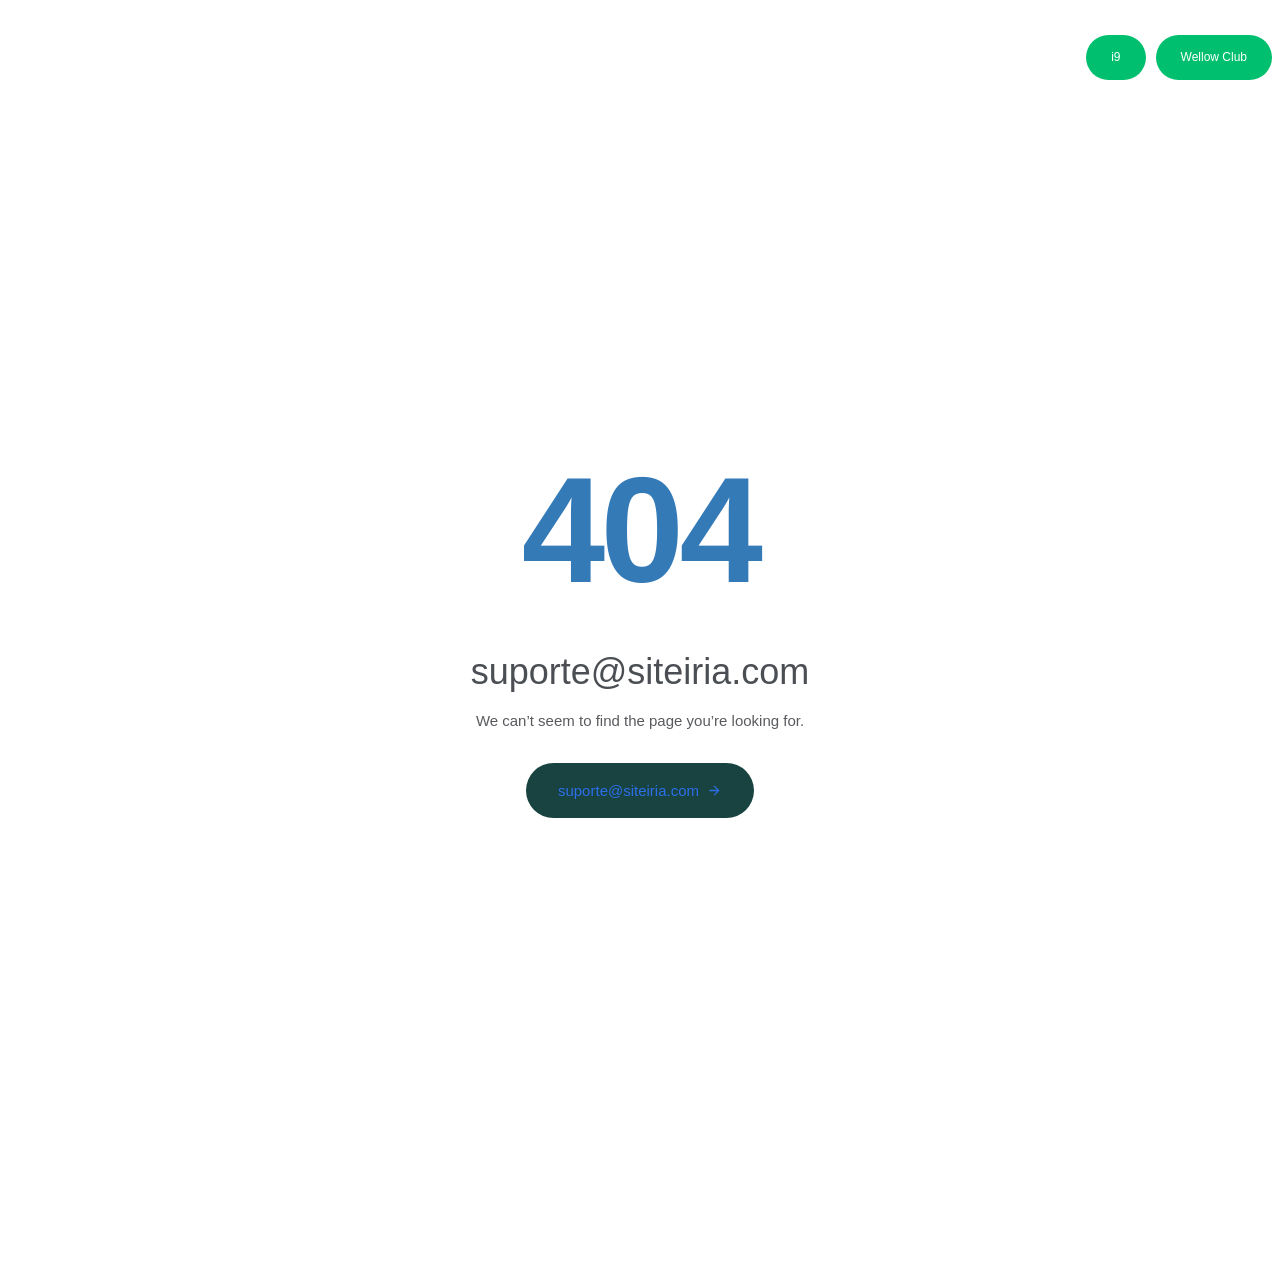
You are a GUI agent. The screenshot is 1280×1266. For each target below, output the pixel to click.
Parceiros (717, 62)
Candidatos (603, 62)
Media (814, 62)
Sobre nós (321, 62)
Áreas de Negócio (459, 62)
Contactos (914, 62)
